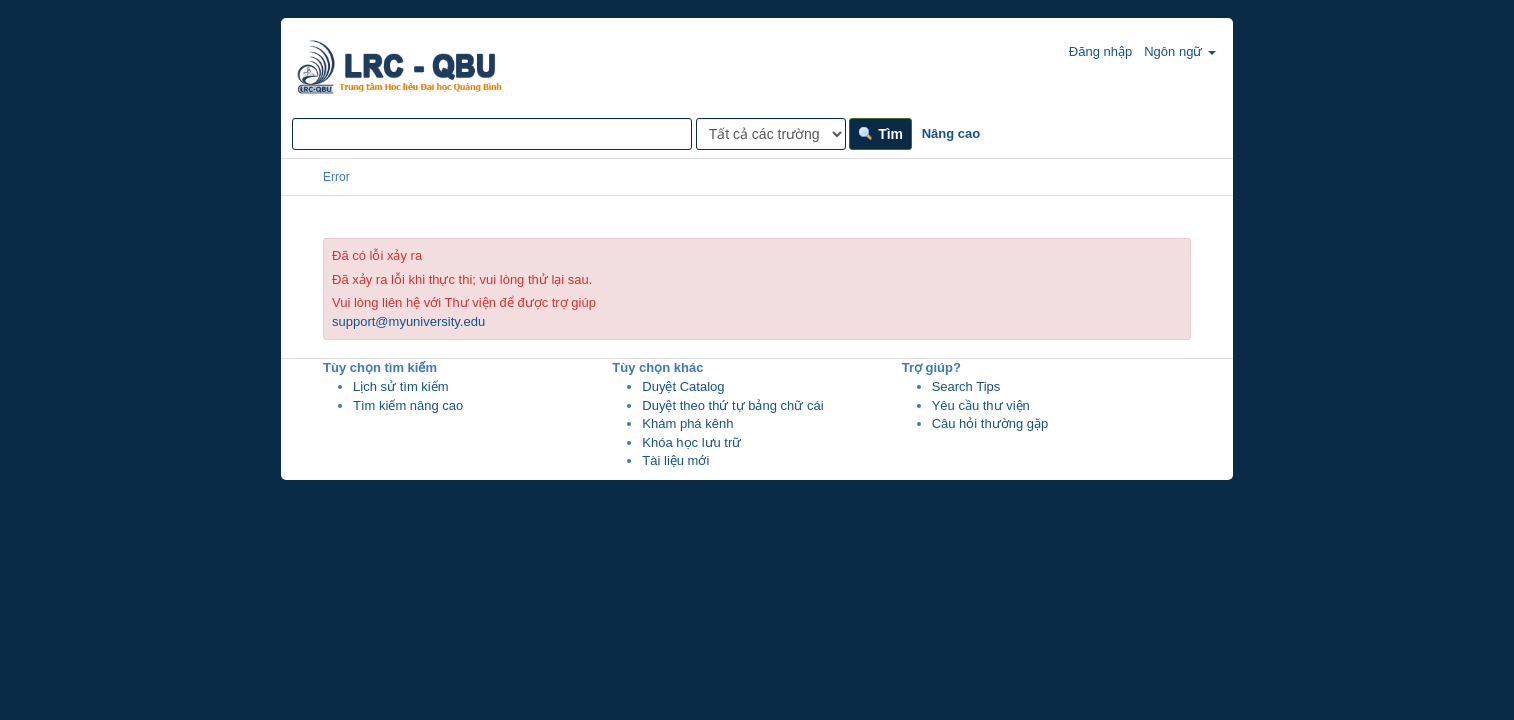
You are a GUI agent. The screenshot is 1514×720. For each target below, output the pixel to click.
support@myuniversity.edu (408, 321)
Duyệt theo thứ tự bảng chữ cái (732, 405)
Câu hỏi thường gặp (990, 423)
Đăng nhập (1090, 51)
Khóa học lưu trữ (691, 442)
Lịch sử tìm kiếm (401, 386)
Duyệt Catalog (683, 386)
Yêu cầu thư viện (981, 405)
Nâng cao (951, 133)
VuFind (330, 57)
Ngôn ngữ (1180, 51)
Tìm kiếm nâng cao (408, 405)
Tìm (880, 134)
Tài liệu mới (675, 460)
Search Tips (966, 386)
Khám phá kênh (687, 423)
